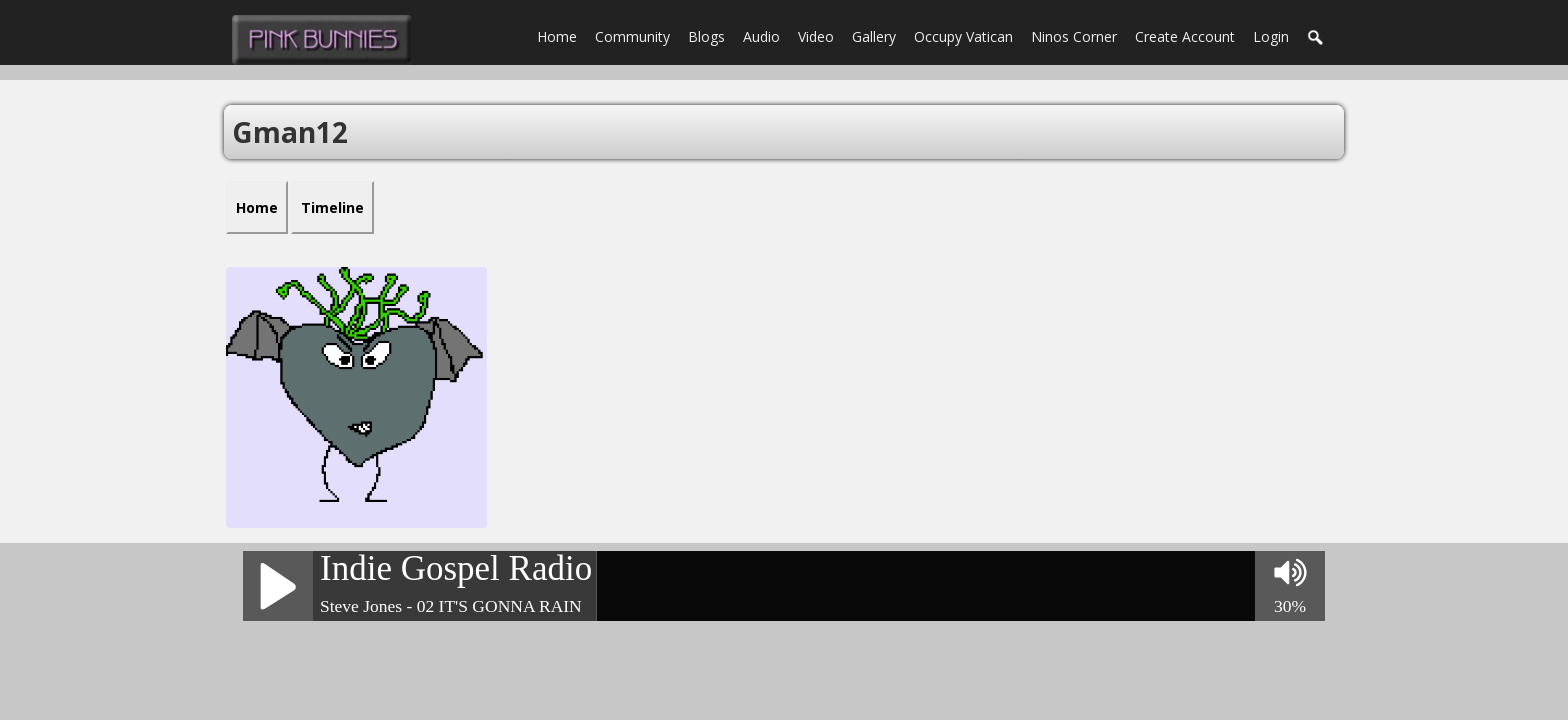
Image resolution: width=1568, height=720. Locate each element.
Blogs (706, 36)
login (1271, 36)
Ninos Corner (1074, 36)
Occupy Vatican (963, 36)
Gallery (874, 36)
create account (1185, 36)
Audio (761, 36)
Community (632, 36)
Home (557, 36)
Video (816, 36)
